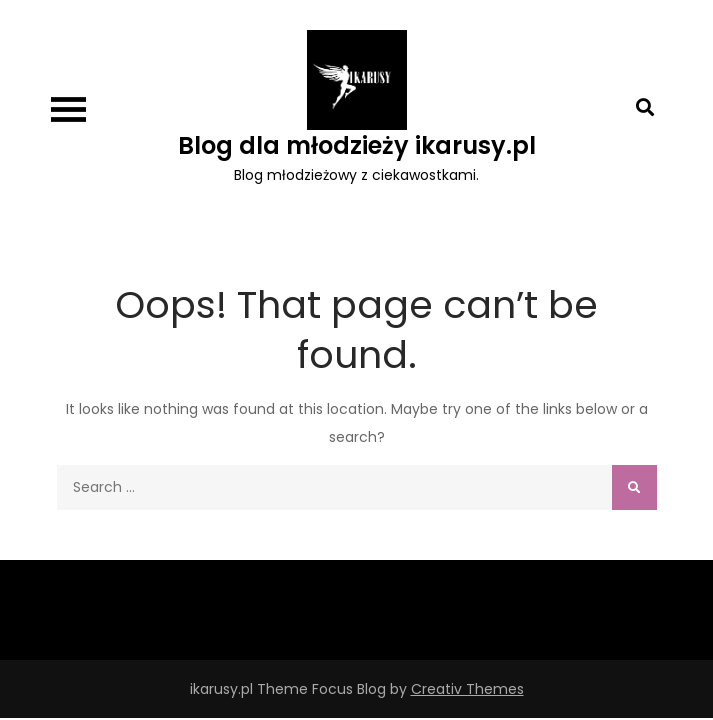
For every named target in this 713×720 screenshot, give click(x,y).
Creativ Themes (467, 689)
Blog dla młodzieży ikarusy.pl (357, 145)
